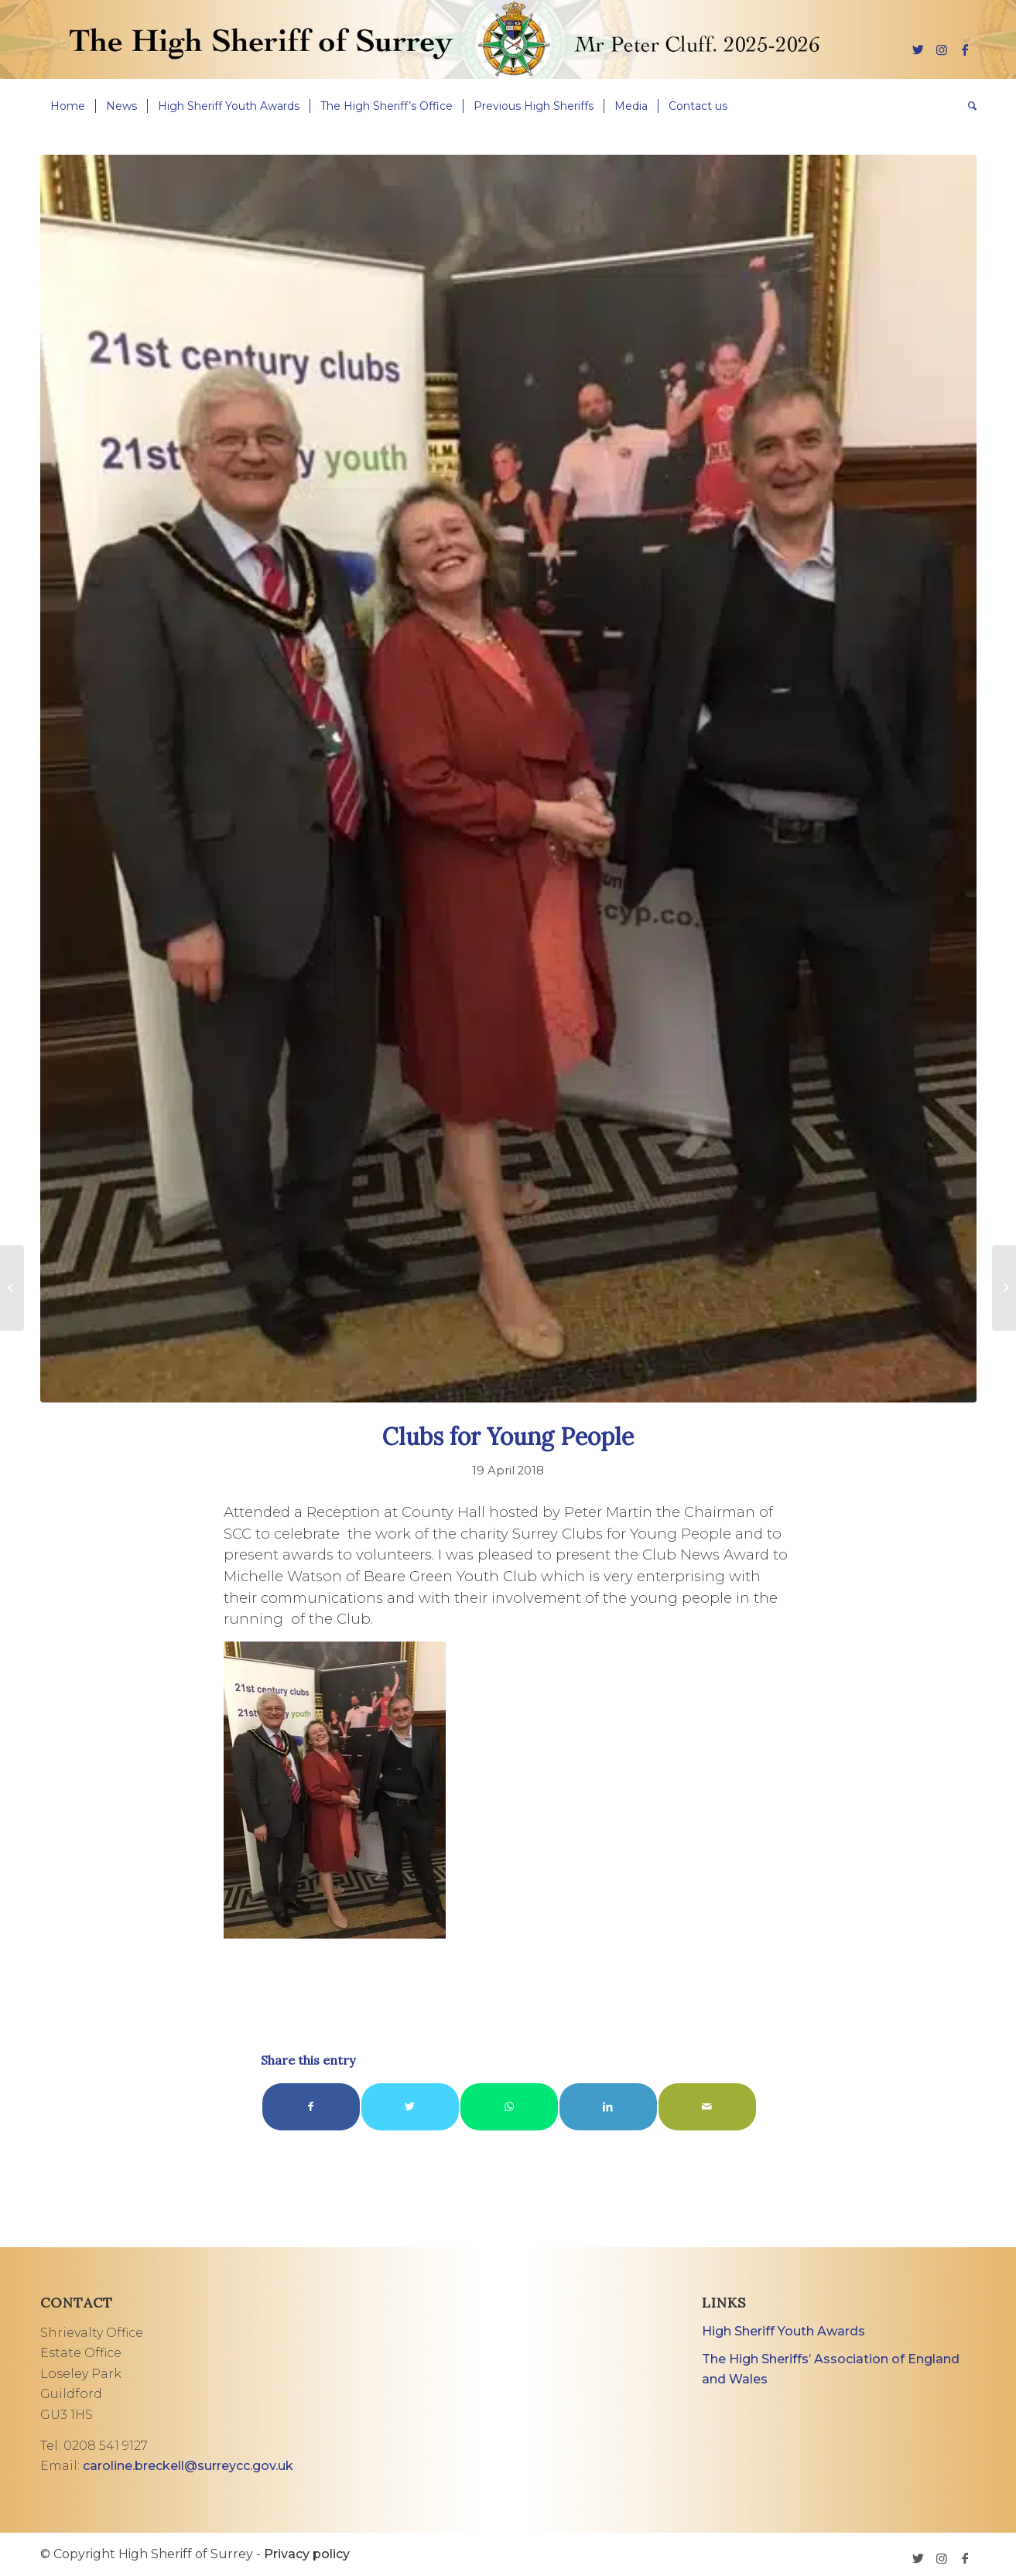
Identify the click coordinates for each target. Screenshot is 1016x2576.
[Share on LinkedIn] (608, 2106)
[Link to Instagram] (941, 49)
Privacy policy (307, 2554)
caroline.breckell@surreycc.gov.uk (188, 2465)
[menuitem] (67, 106)
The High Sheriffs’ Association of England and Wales (831, 2369)
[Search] (967, 106)
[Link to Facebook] (965, 49)
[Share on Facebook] (311, 2106)
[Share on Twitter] (410, 2106)
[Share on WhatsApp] (509, 2106)
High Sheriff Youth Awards (783, 2331)
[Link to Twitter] (918, 49)
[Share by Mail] (707, 2106)
